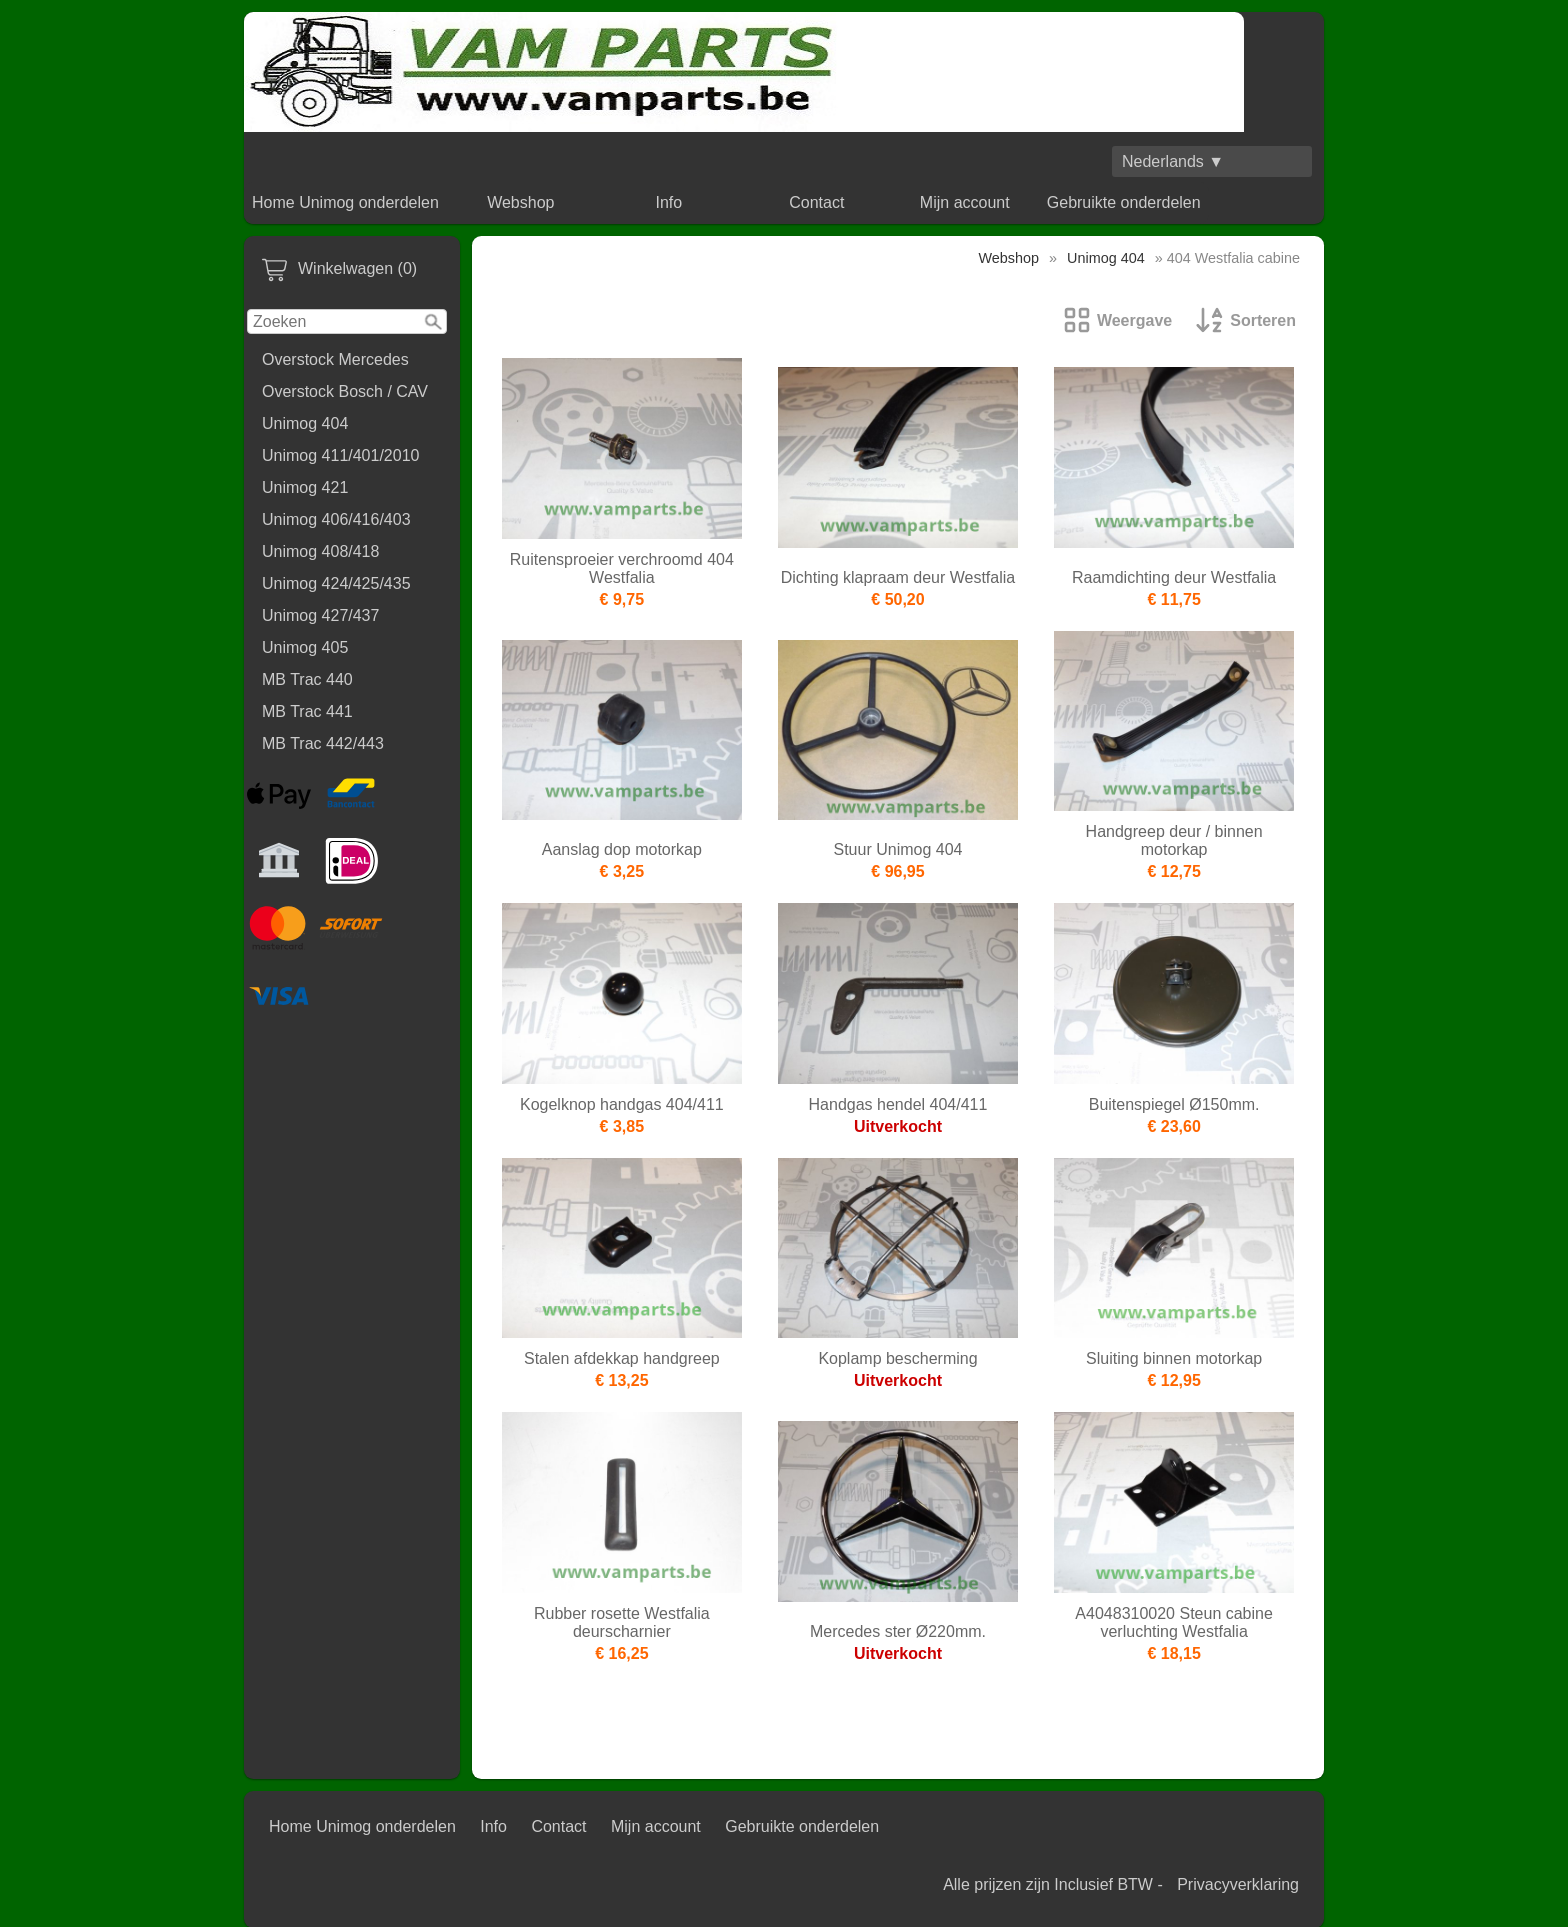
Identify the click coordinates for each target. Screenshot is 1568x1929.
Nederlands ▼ (1173, 161)
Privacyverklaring (1238, 1884)
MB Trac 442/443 (323, 743)
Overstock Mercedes (335, 359)
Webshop (520, 202)
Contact (816, 202)
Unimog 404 (305, 423)
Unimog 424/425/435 (336, 583)
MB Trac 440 (307, 679)
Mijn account (965, 202)
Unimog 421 (305, 487)
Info (668, 202)
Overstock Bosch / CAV (345, 391)
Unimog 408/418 (320, 551)
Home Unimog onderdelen (345, 202)
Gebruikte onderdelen (1124, 202)
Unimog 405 (305, 647)
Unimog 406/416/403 (336, 519)
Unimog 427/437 (320, 615)
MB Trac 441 (307, 711)
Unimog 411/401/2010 (340, 455)
